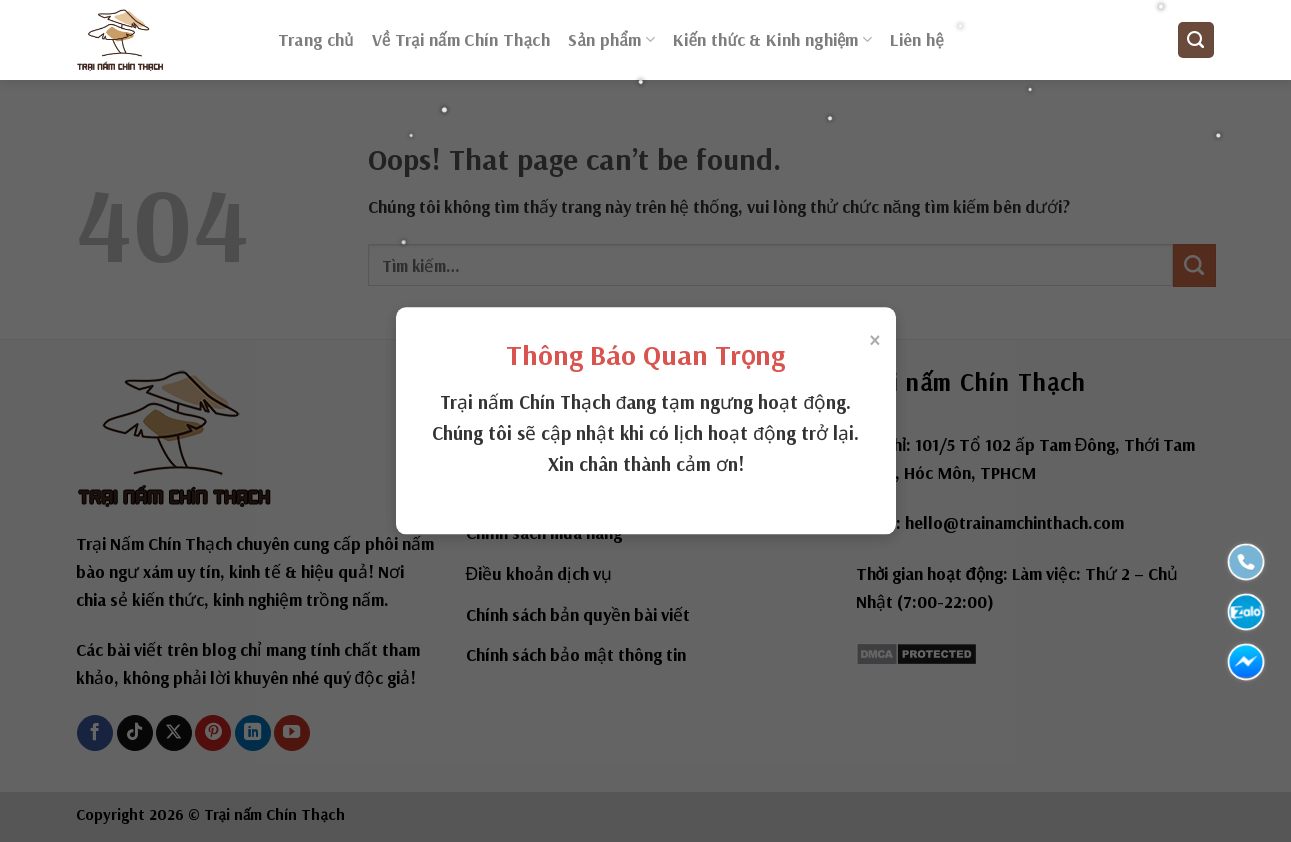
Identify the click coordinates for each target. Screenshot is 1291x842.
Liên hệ (916, 39)
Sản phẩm (611, 39)
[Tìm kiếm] (1196, 39)
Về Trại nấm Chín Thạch (461, 39)
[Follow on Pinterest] (213, 733)
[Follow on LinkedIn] (253, 733)
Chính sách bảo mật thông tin (576, 654)
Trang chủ (316, 39)
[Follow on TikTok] (135, 733)
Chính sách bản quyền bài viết (578, 614)
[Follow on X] (174, 733)
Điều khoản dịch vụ (539, 573)
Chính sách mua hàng (544, 532)
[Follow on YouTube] (292, 733)
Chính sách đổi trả (534, 491)
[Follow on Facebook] (95, 733)
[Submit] (1194, 265)
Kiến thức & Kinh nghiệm (772, 39)
